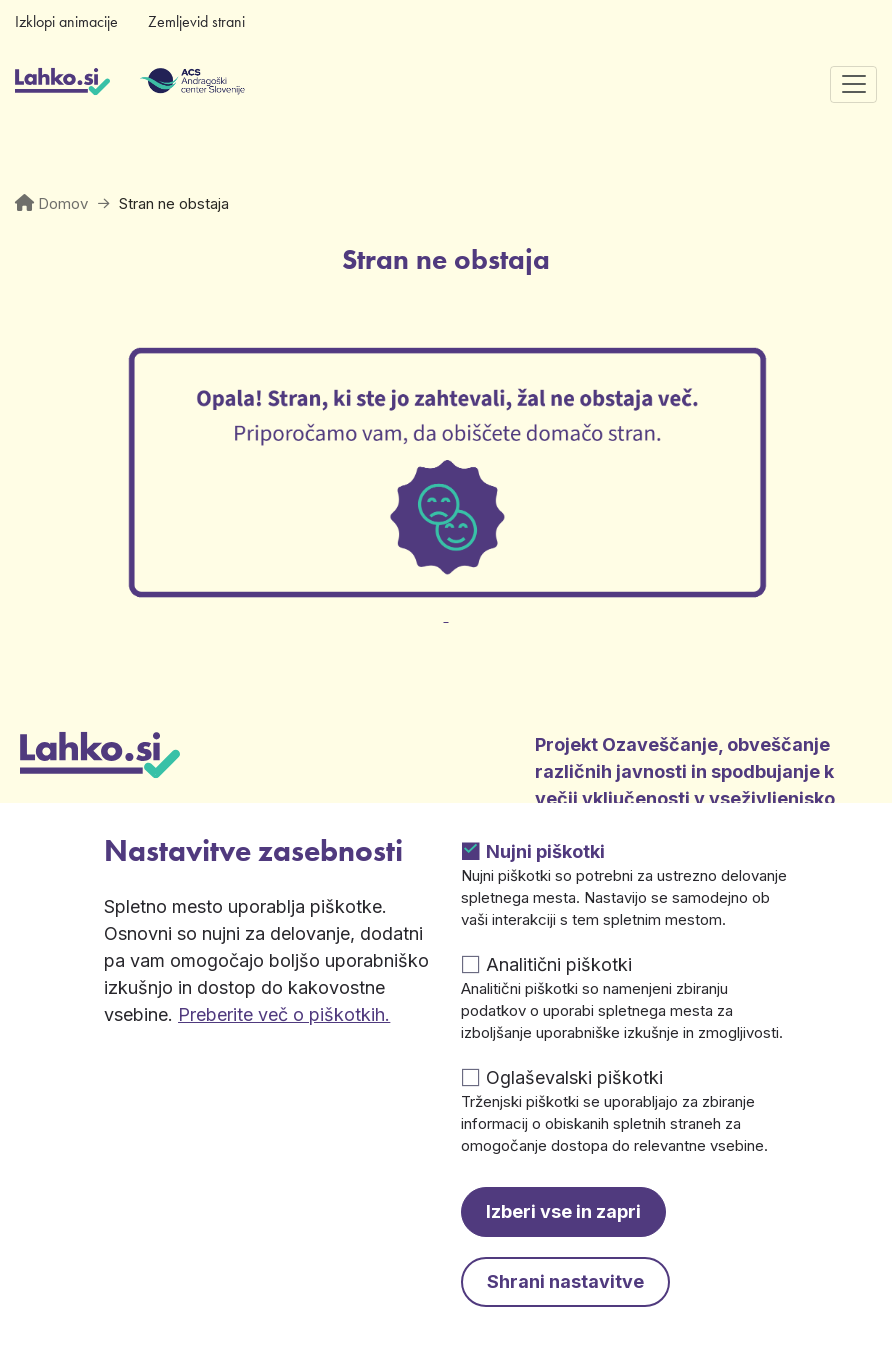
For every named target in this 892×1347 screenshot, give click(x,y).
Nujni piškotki (545, 851)
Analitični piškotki (559, 964)
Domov (63, 203)
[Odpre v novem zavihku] (446, 603)
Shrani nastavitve (565, 1281)
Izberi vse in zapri (563, 1211)
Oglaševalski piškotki (574, 1077)
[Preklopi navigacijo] (853, 84)
